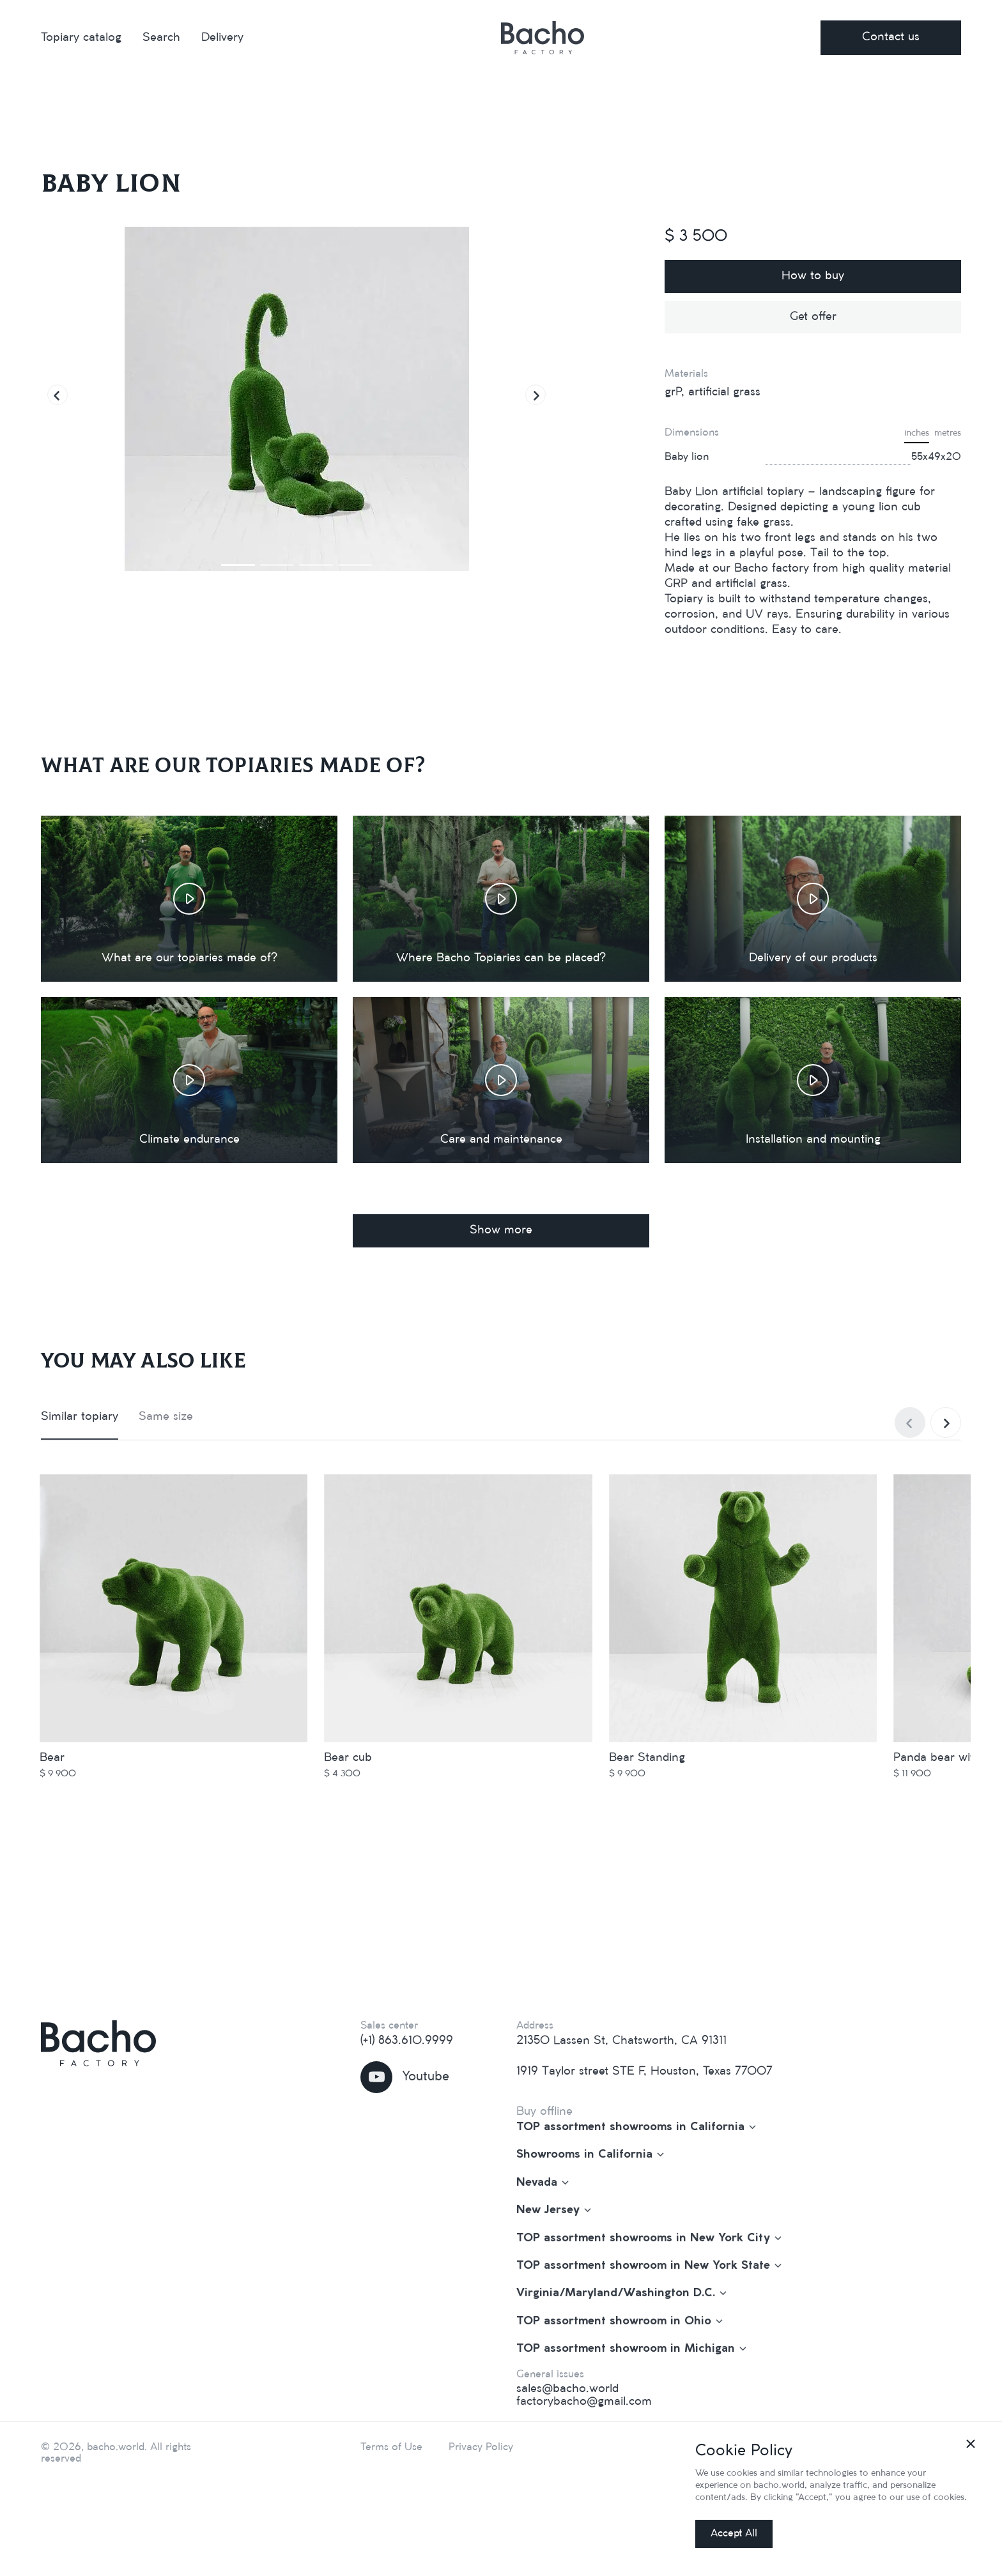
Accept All (734, 2533)
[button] (57, 395)
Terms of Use (391, 2447)
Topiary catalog (81, 38)
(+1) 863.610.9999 (406, 2041)
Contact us (891, 37)
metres (947, 433)
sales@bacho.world (567, 2389)
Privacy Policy (481, 2447)
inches (916, 433)
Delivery (222, 38)
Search (161, 38)
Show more (501, 1230)
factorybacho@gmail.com (584, 2402)
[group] (296, 399)
